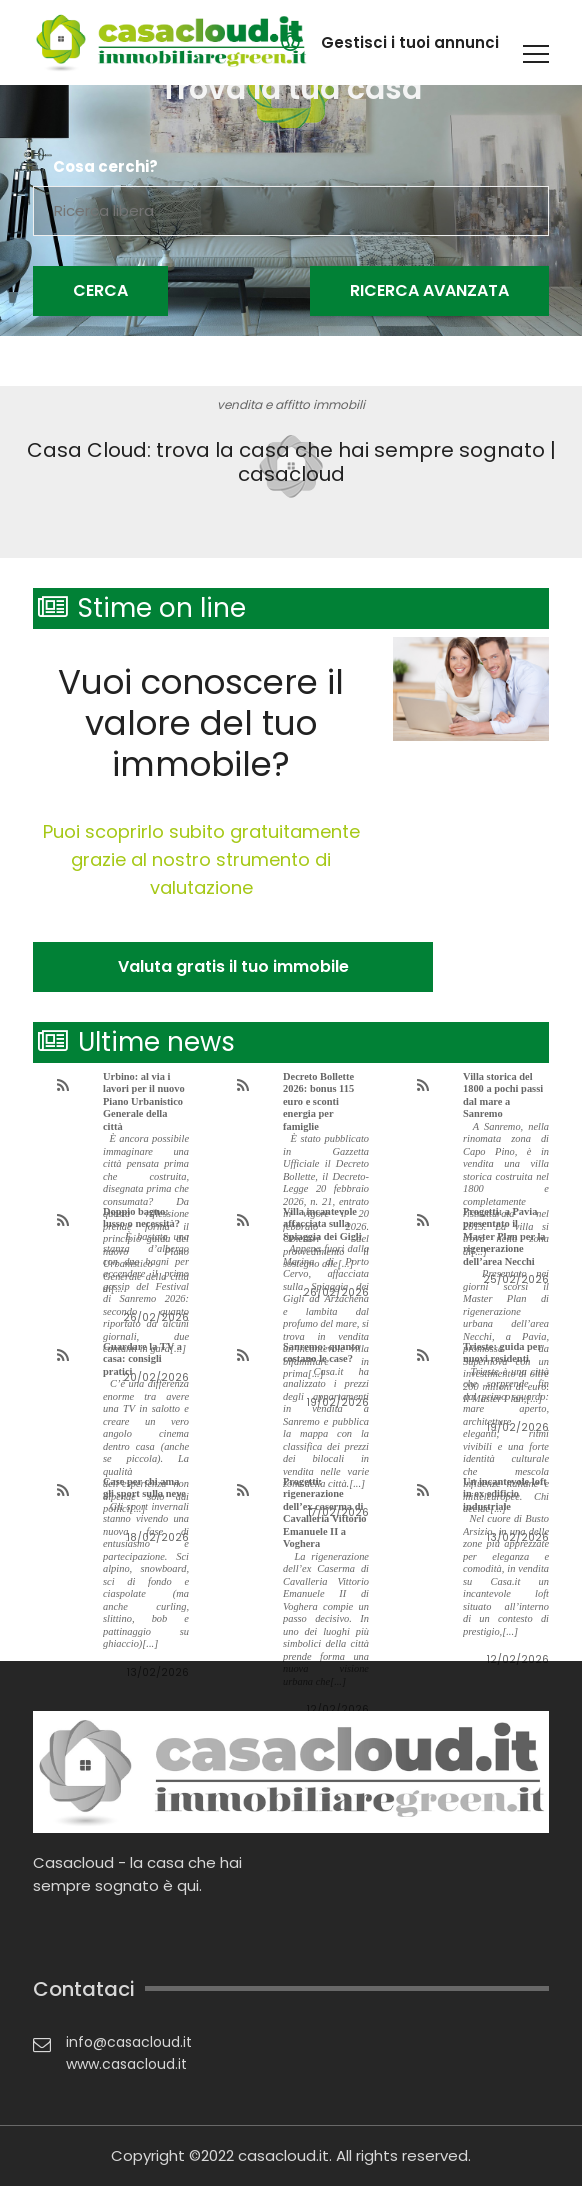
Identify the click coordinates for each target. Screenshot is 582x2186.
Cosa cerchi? (105, 167)
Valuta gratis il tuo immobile (233, 966)
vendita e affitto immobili (291, 404)
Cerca (100, 290)
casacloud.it (283, 2155)
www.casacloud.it (126, 2064)
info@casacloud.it (129, 2042)
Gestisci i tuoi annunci (410, 42)
